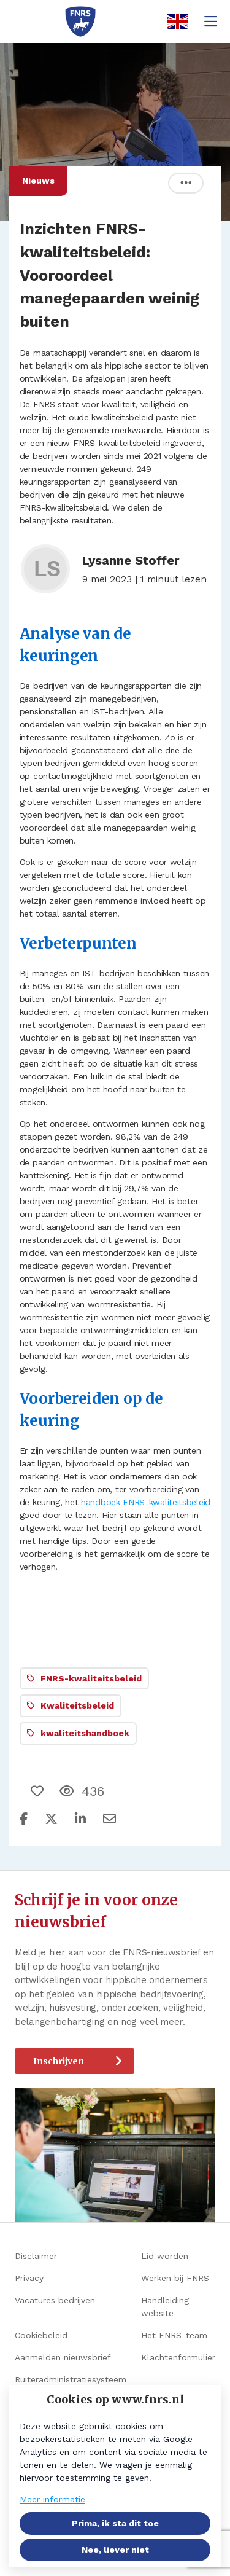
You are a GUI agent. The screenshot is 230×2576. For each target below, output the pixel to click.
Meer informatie (52, 2499)
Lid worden (164, 2256)
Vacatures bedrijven (55, 2300)
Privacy (29, 2278)
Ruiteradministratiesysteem (70, 2379)
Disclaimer (36, 2256)
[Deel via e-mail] (109, 1819)
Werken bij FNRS (175, 2278)
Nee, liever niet (115, 2549)
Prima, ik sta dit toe (115, 2523)
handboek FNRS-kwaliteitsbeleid (145, 1502)
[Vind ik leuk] (39, 1791)
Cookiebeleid (41, 2335)
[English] (174, 21)
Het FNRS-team (174, 2335)
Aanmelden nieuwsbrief (63, 2357)
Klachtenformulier (178, 2357)
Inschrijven (58, 2061)
